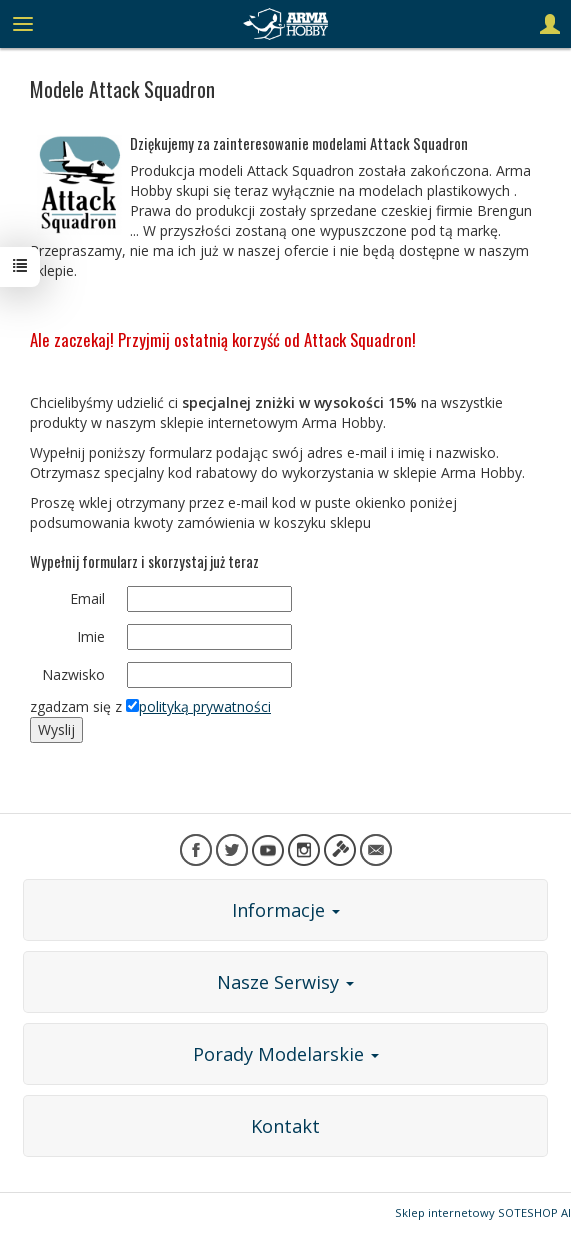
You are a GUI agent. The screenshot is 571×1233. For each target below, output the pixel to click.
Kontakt (285, 1126)
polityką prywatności (205, 706)
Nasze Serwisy (285, 982)
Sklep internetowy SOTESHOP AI (483, 1212)
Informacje (286, 910)
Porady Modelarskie (286, 1054)
